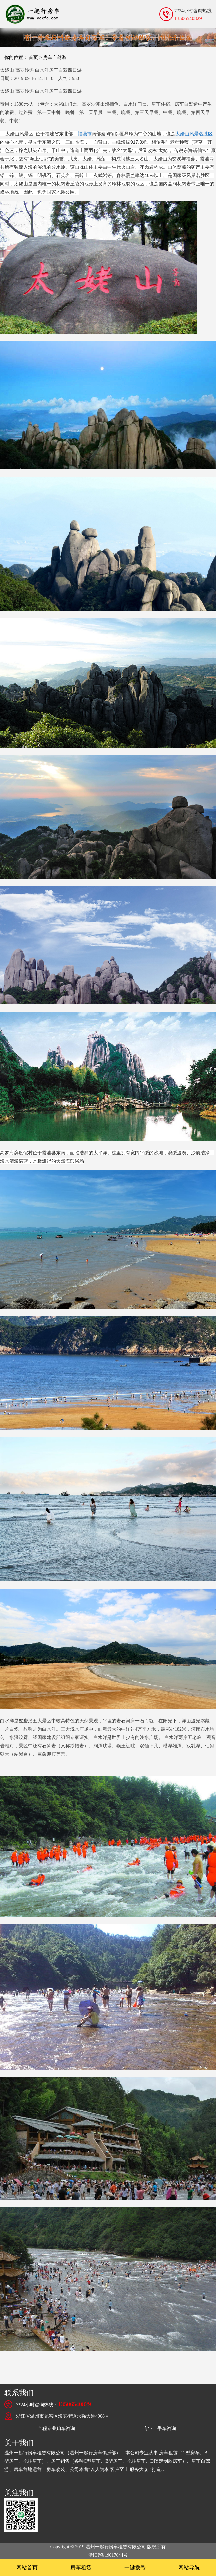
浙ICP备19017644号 (108, 2555)
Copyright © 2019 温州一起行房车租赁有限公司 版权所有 (108, 2546)
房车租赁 (81, 2567)
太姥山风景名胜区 (194, 133)
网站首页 (27, 2567)
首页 (33, 57)
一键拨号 (135, 2567)
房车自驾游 (54, 57)
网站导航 (189, 2567)
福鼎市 (85, 133)
